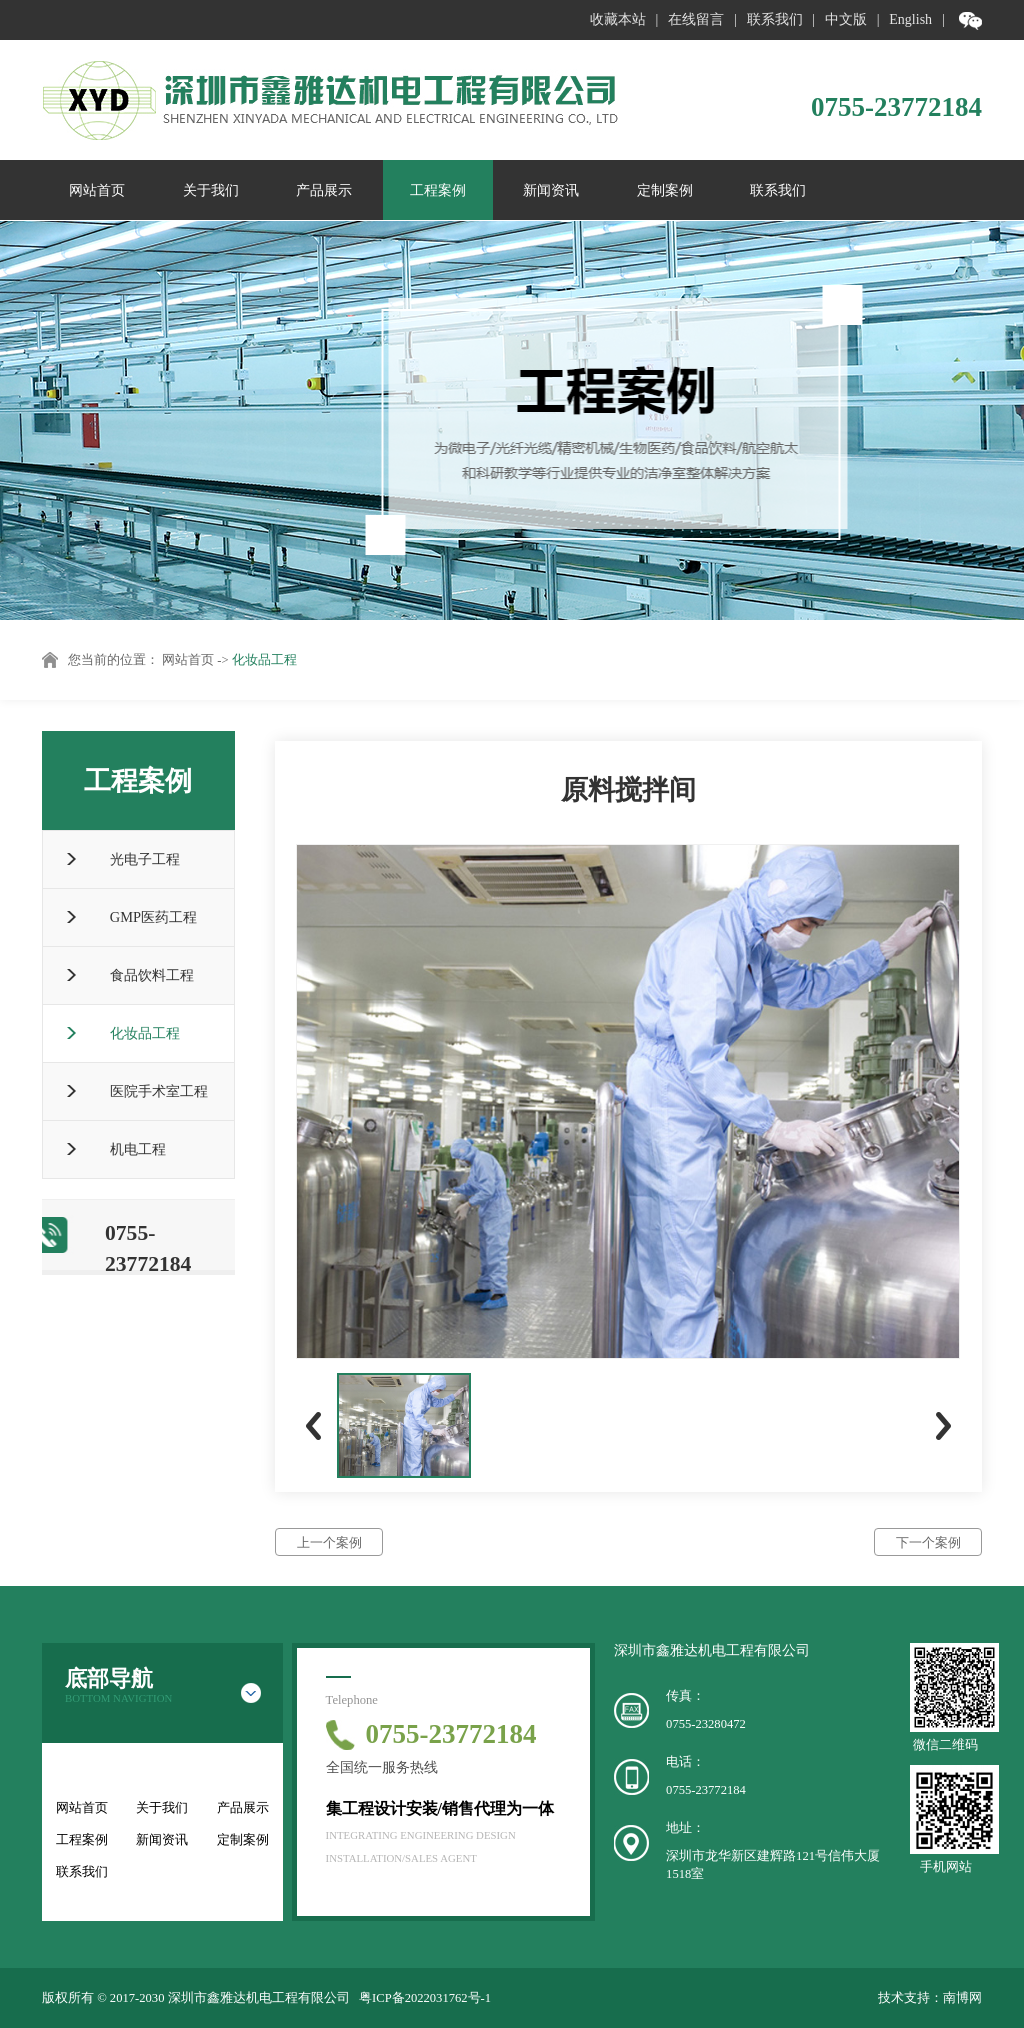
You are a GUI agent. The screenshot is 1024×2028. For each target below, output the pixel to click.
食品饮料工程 (152, 975)
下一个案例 (928, 1543)
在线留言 (696, 19)
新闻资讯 (551, 190)
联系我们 (775, 19)
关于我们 (211, 190)
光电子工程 (145, 859)
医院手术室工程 (159, 1091)
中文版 (846, 19)
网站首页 (97, 190)
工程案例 (438, 190)
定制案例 (665, 190)
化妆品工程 (264, 660)
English (910, 19)
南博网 (962, 1998)
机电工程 (138, 1149)
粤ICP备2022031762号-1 (425, 1998)
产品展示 (324, 190)
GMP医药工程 (153, 917)
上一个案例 (329, 1543)
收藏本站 (618, 19)
